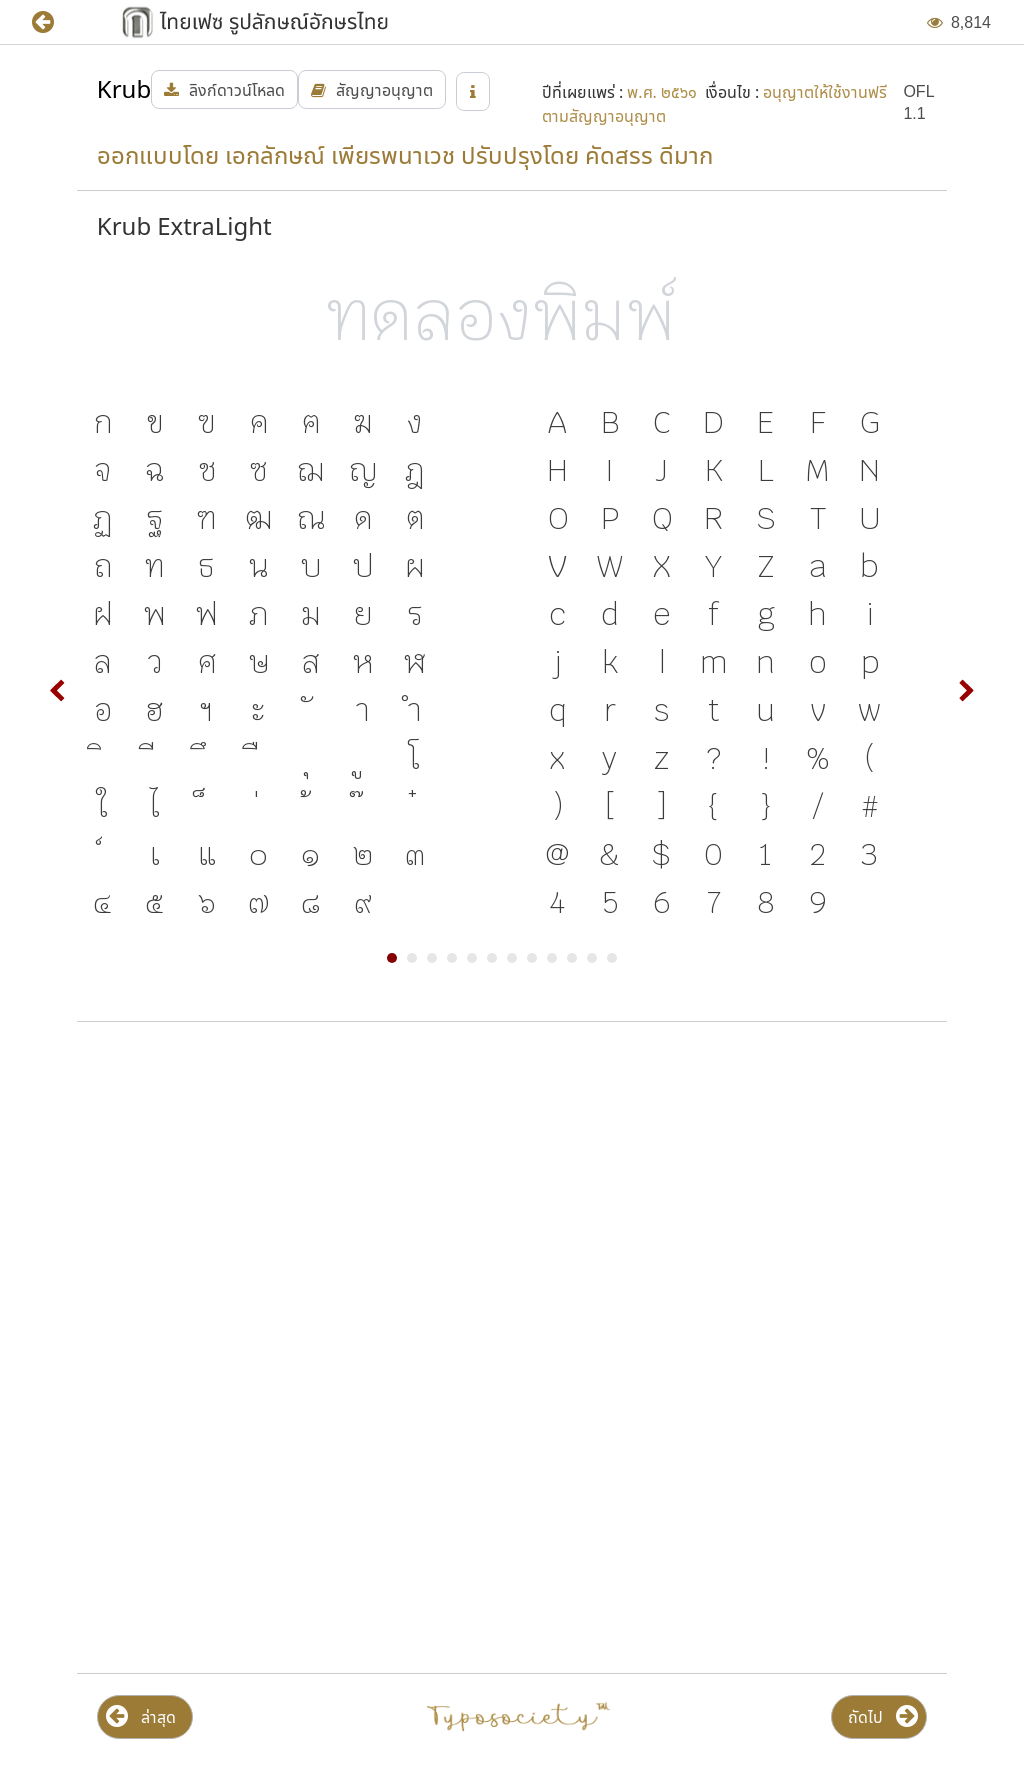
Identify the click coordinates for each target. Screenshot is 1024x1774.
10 (572, 958)
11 (592, 958)
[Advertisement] (512, 1198)
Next (966, 691)
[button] (57, 22)
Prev (58, 691)
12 (612, 958)
